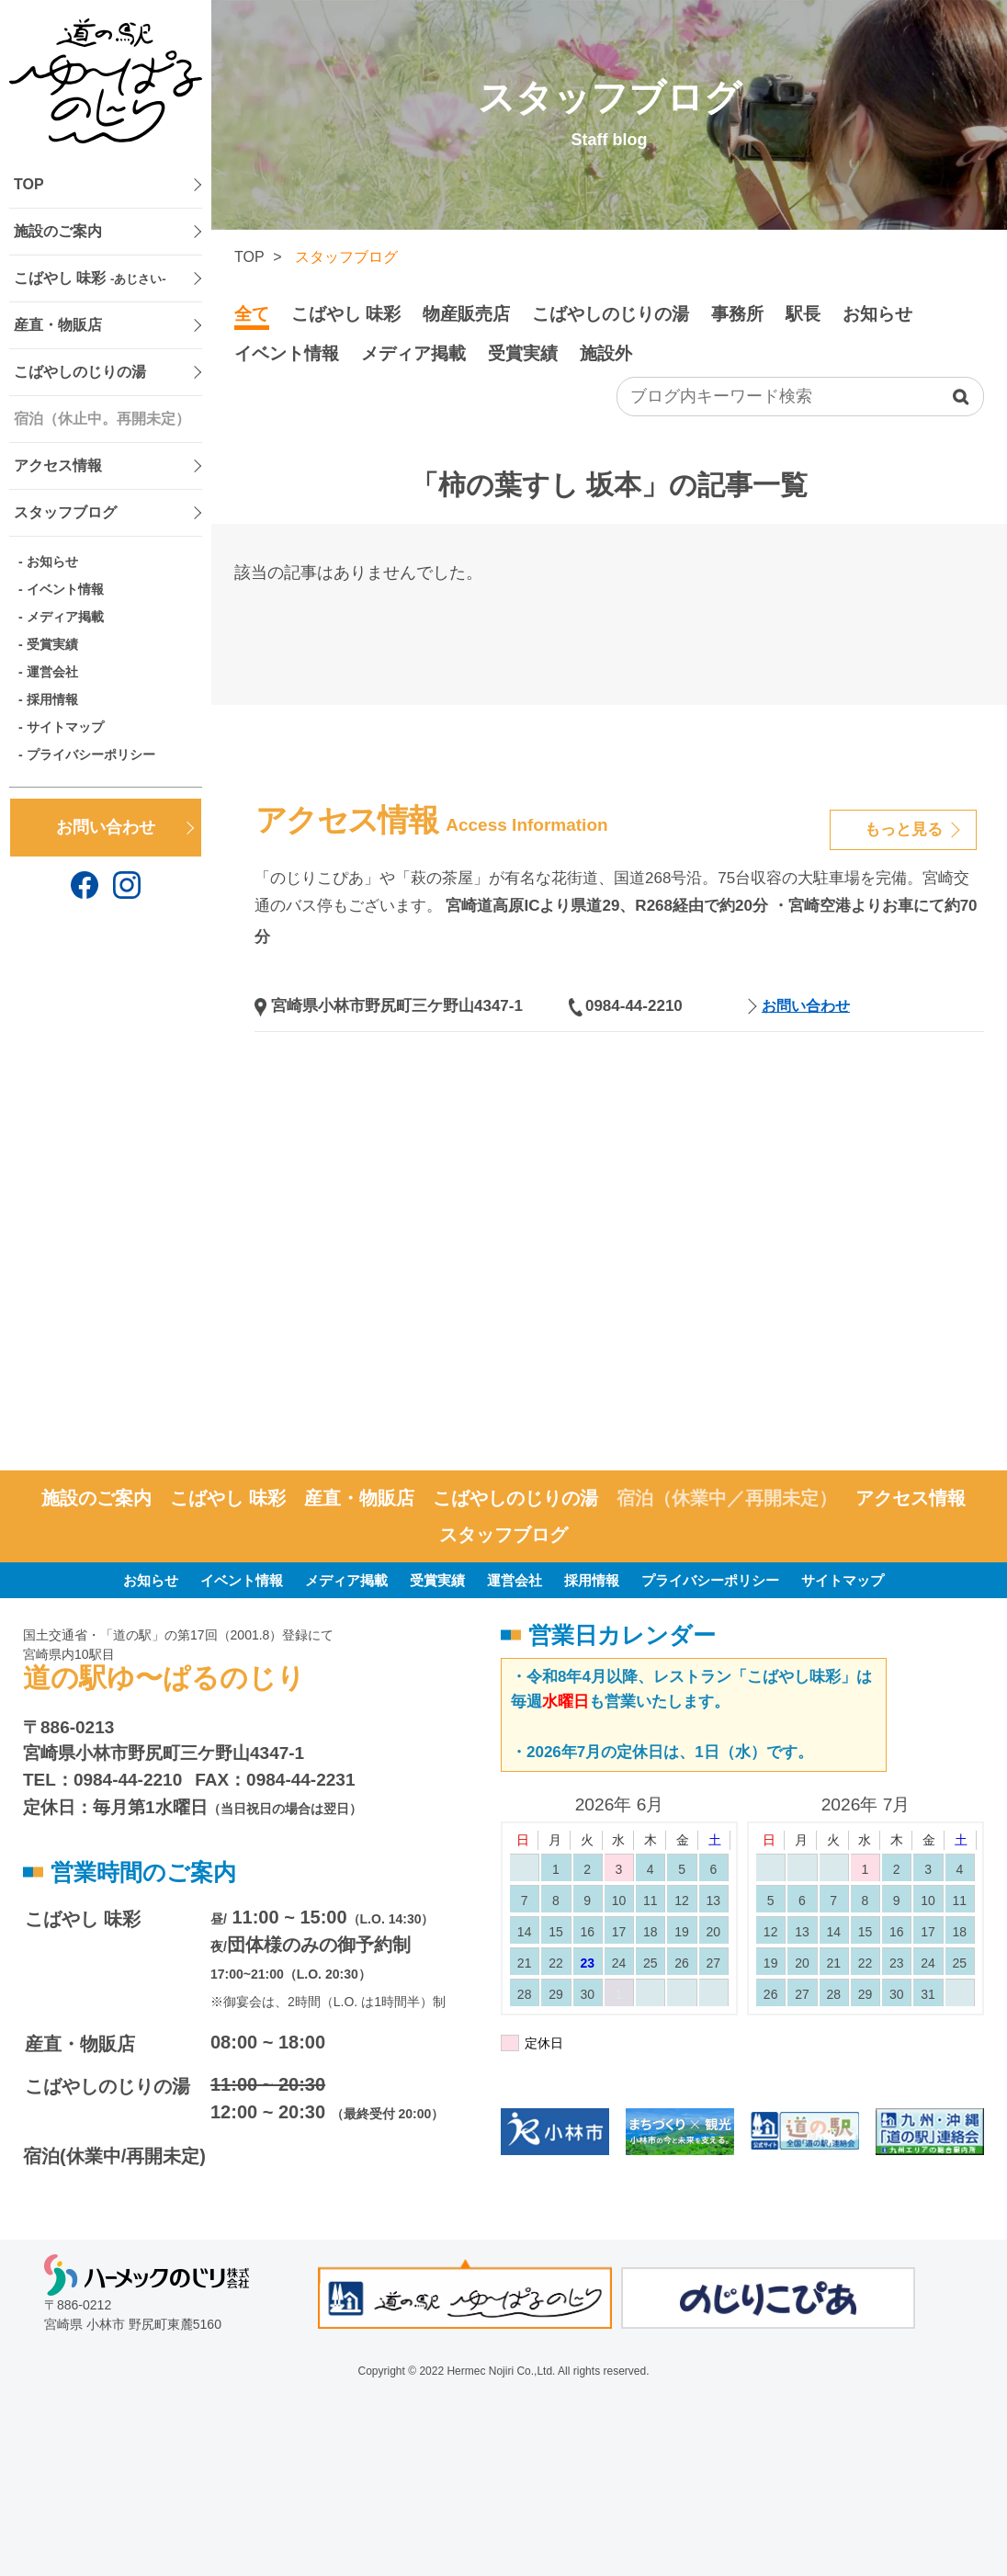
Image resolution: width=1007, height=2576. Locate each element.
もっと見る (904, 829)
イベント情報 (65, 589)
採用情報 (52, 699)
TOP (29, 184)
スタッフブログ (65, 512)
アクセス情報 (58, 465)
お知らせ (52, 561)
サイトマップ (65, 727)
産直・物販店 (58, 325)
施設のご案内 (58, 231)
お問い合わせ (105, 827)
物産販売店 (466, 313)
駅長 (803, 313)
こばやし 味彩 (90, 278)
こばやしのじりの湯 (80, 372)
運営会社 (52, 671)
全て (251, 313)
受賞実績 (52, 644)
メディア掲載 (65, 616)
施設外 (606, 353)
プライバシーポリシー (91, 754)
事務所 (737, 313)
